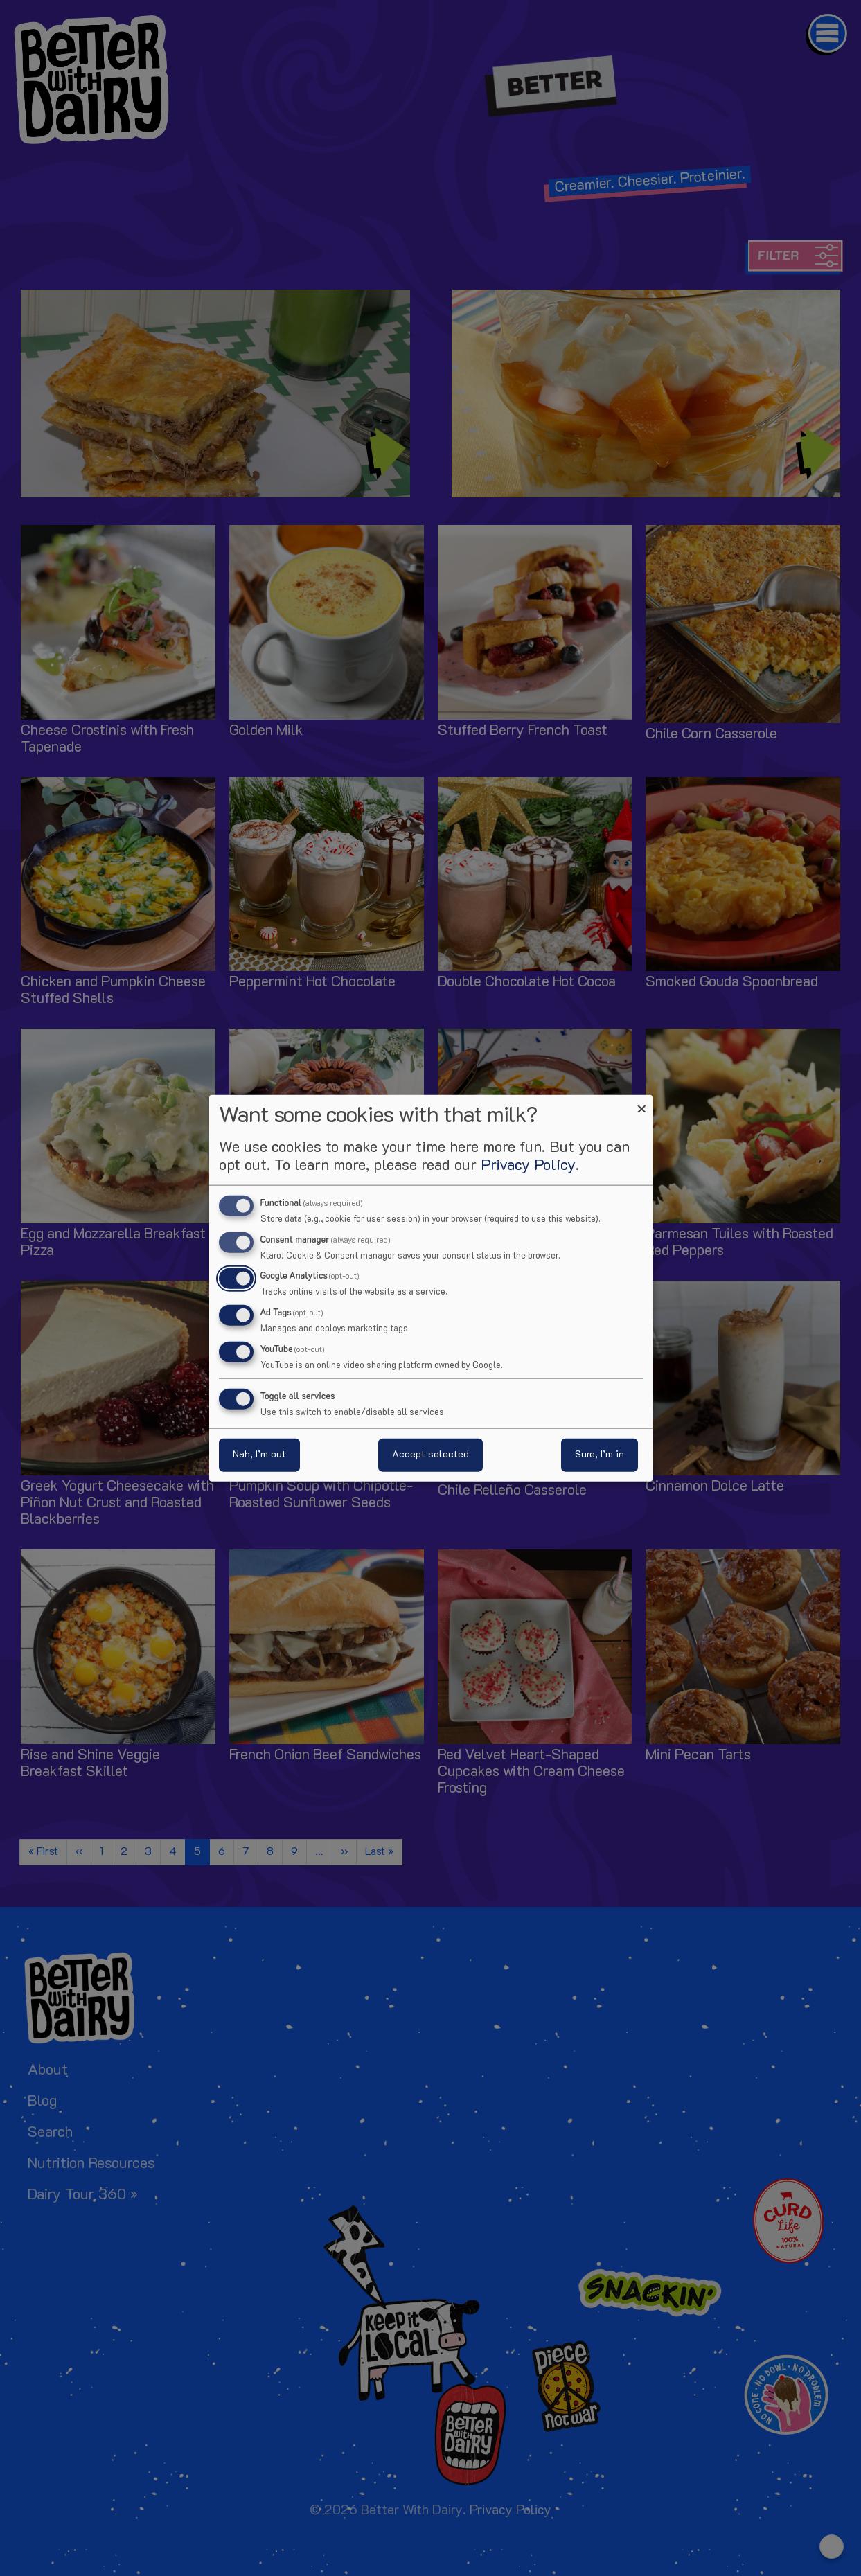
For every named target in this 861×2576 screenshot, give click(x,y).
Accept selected (430, 1455)
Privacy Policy (528, 1165)
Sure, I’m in (599, 1455)
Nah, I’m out (259, 1455)
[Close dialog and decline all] (642, 1103)
